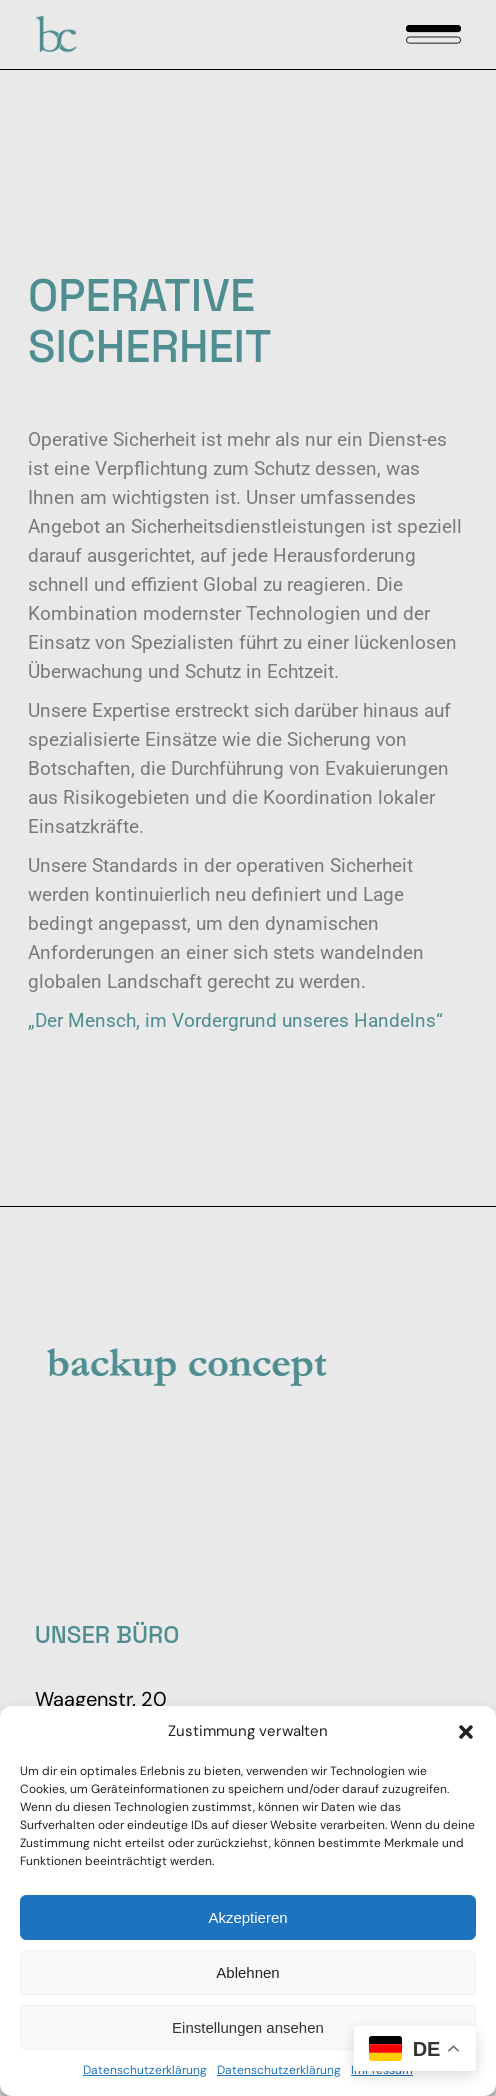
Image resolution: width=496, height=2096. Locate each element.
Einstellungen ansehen (248, 2027)
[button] (466, 1732)
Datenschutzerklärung (145, 2070)
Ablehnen (247, 1972)
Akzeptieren (247, 1917)
